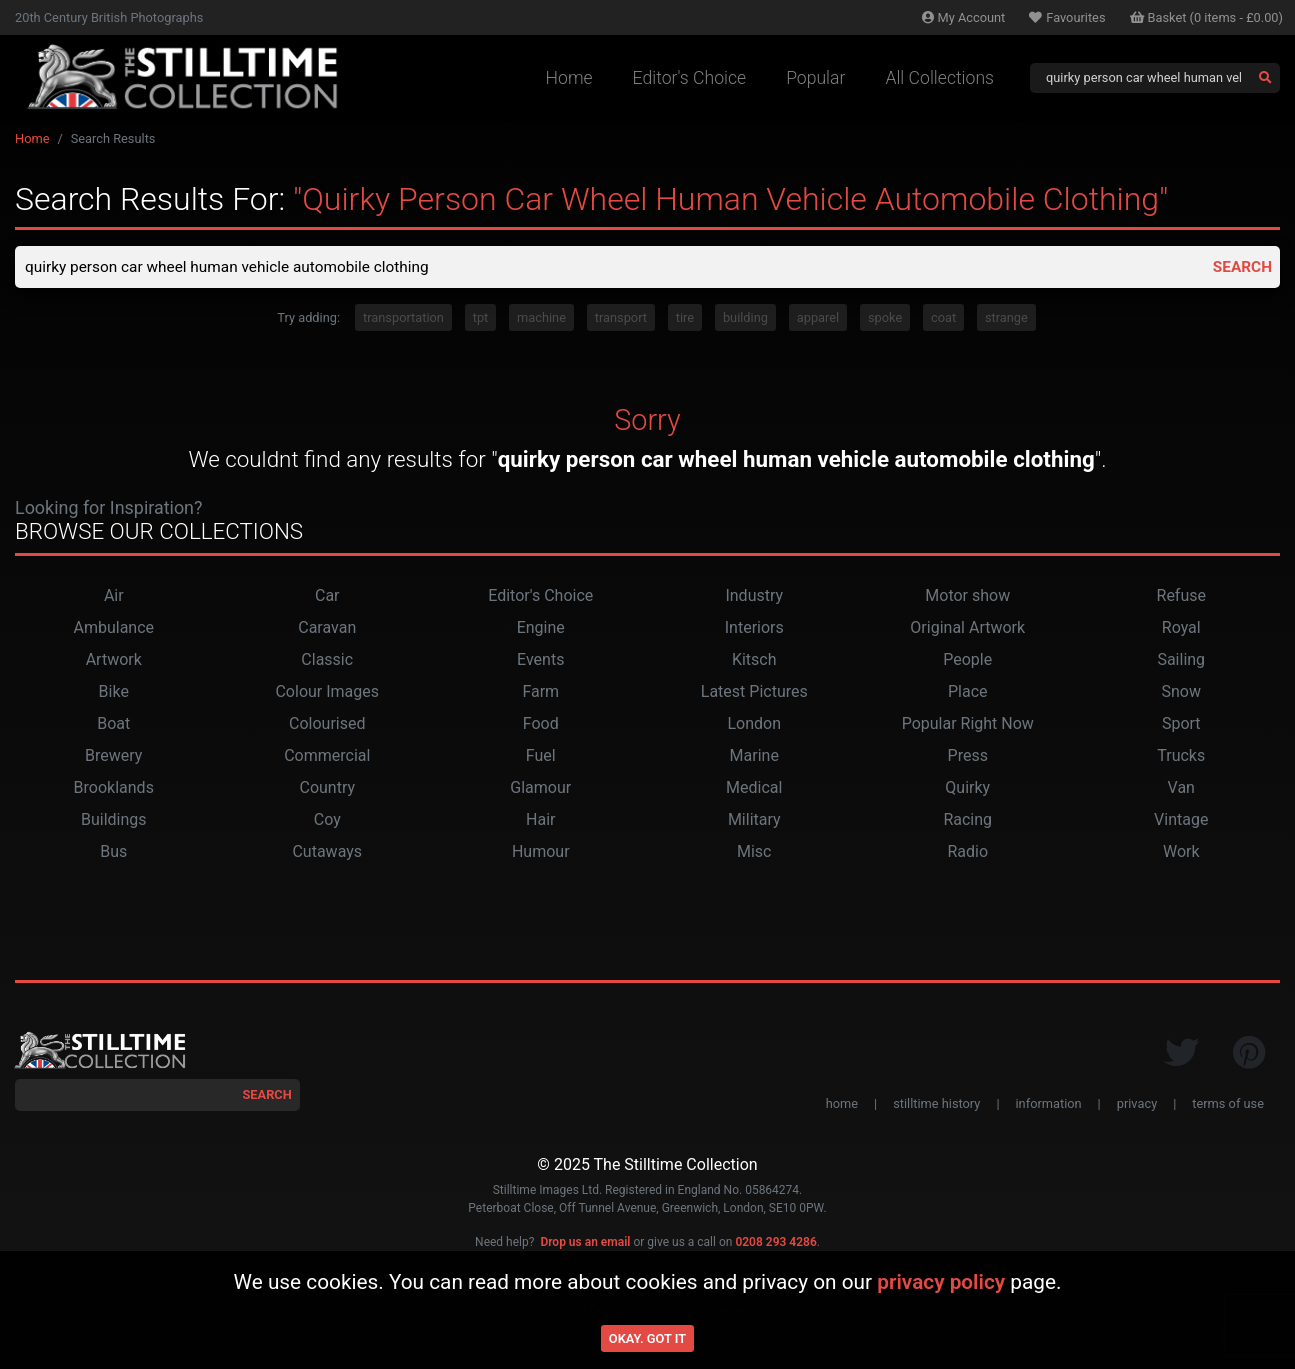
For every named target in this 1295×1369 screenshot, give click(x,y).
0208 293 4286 (775, 1244)
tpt (481, 319)
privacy (1137, 1105)
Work (1181, 853)
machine (541, 319)
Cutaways (327, 853)
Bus (113, 853)
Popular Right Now (968, 725)
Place (968, 693)
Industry (754, 597)
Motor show (967, 597)
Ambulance (113, 629)
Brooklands (114, 789)
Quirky (967, 789)
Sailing (1181, 661)
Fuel (541, 757)
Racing (967, 821)
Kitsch (754, 661)
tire (685, 319)
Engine (541, 629)
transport (621, 319)
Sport (1181, 725)
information (1049, 1105)
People (967, 661)
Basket (1207, 17)
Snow (1181, 693)
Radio (967, 853)
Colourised (327, 725)
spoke (885, 319)
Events (540, 661)
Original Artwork (967, 629)
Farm (540, 693)
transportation (403, 319)
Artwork (114, 661)
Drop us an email (585, 1244)
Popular (815, 78)
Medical (754, 789)
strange (1006, 319)
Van (1181, 789)
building (745, 319)
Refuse (1181, 597)
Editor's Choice (690, 78)
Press (968, 757)
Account (964, 17)
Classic (327, 661)
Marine (754, 757)
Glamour (540, 789)
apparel (818, 319)
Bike (114, 693)
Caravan (327, 629)
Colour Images (327, 693)
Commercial (327, 757)
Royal (1181, 629)
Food (541, 725)
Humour (541, 853)
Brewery (113, 757)
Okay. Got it (647, 1338)
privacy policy (941, 1282)
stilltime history (936, 1105)
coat (943, 319)
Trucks (1181, 757)
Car (327, 597)
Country (327, 789)
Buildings (114, 821)
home (842, 1105)
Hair (540, 821)
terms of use (1228, 1105)
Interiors (754, 629)
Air (114, 597)
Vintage (1181, 821)
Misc (754, 853)
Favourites (1067, 17)
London (754, 725)
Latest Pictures (754, 693)
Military (754, 821)
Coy (327, 821)
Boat (113, 725)
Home (569, 78)
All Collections (939, 78)
